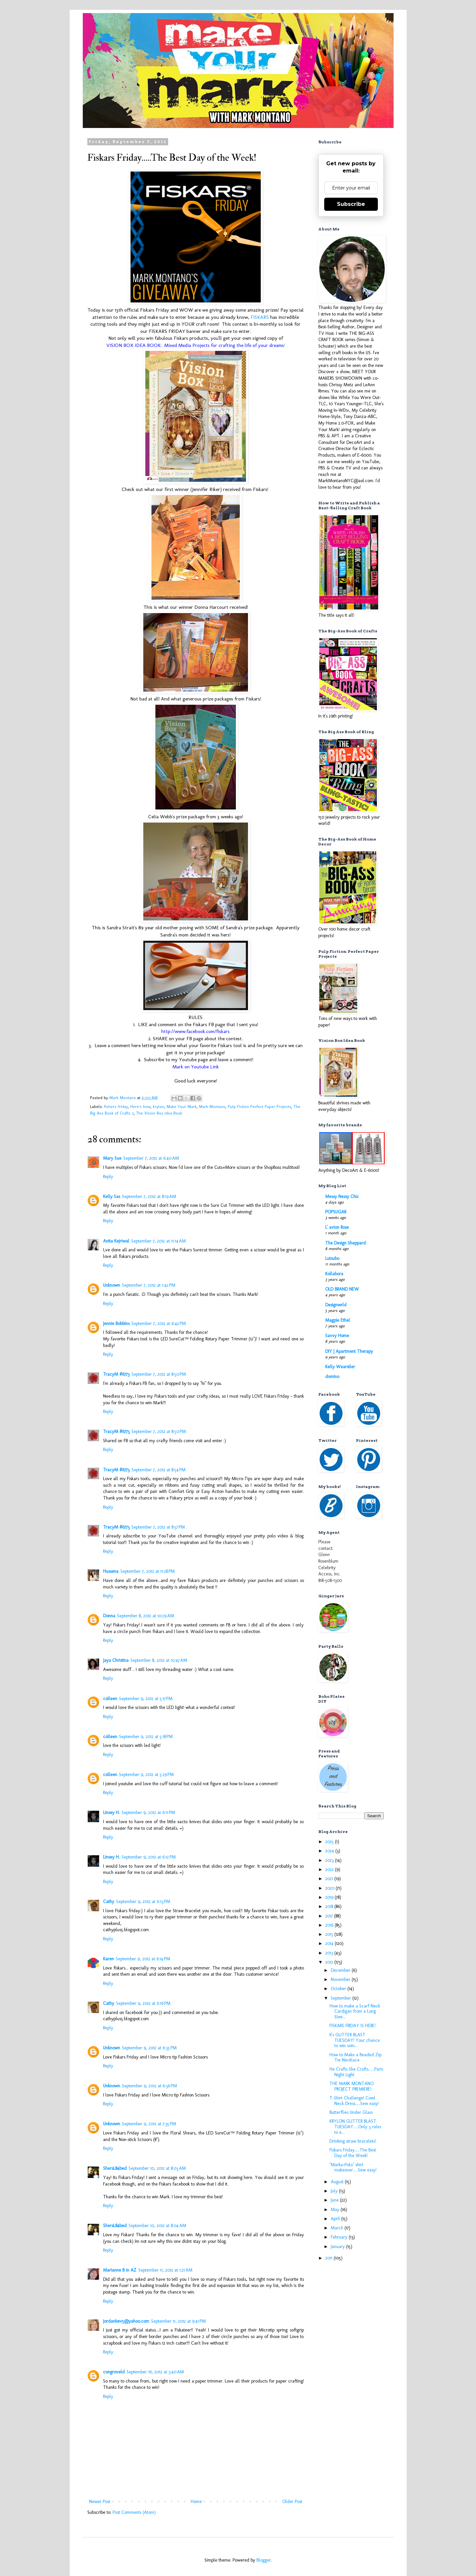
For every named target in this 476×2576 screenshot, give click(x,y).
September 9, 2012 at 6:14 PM (143, 1959)
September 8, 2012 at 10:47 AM (159, 1660)
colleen (110, 1698)
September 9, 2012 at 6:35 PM (149, 2048)
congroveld (114, 2372)
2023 (330, 1860)
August (338, 2182)
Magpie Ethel (337, 1320)
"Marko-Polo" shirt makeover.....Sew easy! (353, 2167)
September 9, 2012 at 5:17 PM (145, 1698)
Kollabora (334, 1274)
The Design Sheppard (345, 1243)
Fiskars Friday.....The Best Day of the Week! (352, 2152)
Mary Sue (112, 1158)
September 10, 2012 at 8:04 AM (157, 2225)
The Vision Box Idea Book (159, 1113)
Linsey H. (111, 1812)
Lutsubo (332, 1258)
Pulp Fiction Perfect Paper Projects (259, 1106)
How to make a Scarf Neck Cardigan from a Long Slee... (354, 2011)
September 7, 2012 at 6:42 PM (159, 1323)
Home (196, 2501)
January (338, 2246)
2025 (330, 1841)
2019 (330, 1897)
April (336, 2219)
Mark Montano (212, 1106)
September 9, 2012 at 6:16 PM (143, 2003)
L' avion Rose (337, 1227)
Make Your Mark (182, 1106)
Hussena (110, 1571)
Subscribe (351, 204)
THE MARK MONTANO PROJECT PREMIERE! (351, 2086)
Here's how (140, 1106)
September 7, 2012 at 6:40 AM (151, 1158)
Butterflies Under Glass (351, 2112)
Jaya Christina (116, 1660)
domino (332, 1376)
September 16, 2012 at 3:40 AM (155, 2372)
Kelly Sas (111, 1196)
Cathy (108, 1901)
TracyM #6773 (116, 1374)
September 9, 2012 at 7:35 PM (149, 2124)
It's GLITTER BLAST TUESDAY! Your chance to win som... (354, 2040)
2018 (329, 1906)
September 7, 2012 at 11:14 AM (158, 1241)
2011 (329, 2258)
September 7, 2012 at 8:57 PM (158, 1527)
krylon (158, 1106)
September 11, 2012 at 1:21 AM (165, 2270)
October (339, 1988)
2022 (330, 1869)
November (341, 1979)
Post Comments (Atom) (134, 2512)
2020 (330, 1888)
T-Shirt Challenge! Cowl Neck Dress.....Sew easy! (354, 2100)
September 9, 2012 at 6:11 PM (148, 1812)
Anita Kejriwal (116, 1241)
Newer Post (99, 2501)
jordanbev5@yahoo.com (126, 2321)
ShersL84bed (115, 2168)
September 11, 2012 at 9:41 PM (178, 2321)
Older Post (292, 2501)
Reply (108, 1176)
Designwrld (335, 1305)
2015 (329, 1934)
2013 (329, 1953)
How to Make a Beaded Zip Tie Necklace (355, 2057)
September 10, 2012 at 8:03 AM (157, 2168)
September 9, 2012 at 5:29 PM (146, 1774)
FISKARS (260, 317)
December (341, 1970)
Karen (108, 1959)
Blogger (263, 2560)
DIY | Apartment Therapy (349, 1351)
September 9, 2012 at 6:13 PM (143, 1901)
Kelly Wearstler (340, 1367)
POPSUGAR (335, 1212)
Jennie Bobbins (116, 1323)
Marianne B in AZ (119, 2270)
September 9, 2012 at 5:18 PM (146, 1736)
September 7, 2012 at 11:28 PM (147, 1571)
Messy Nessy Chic (342, 1196)
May (336, 2209)
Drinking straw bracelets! (352, 2141)
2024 (330, 1851)
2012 (329, 1962)
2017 (329, 1916)
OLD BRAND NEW (342, 1289)
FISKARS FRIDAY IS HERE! (352, 2025)
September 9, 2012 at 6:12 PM (149, 1857)
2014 (330, 1943)
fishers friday (116, 1106)
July (335, 2191)
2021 (329, 1878)
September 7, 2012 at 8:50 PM (159, 1374)
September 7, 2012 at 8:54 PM (158, 1470)
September (341, 1998)
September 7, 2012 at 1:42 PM (148, 1285)
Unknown (111, 1285)
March (337, 2228)
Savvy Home (337, 1335)
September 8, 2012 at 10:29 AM (145, 1616)
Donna (109, 1616)
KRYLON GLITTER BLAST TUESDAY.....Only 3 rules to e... (355, 2126)
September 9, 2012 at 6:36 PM (149, 2086)
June (335, 2200)
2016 (330, 1925)
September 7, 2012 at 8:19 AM (149, 1196)
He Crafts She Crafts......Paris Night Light (356, 2071)
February (340, 2237)
